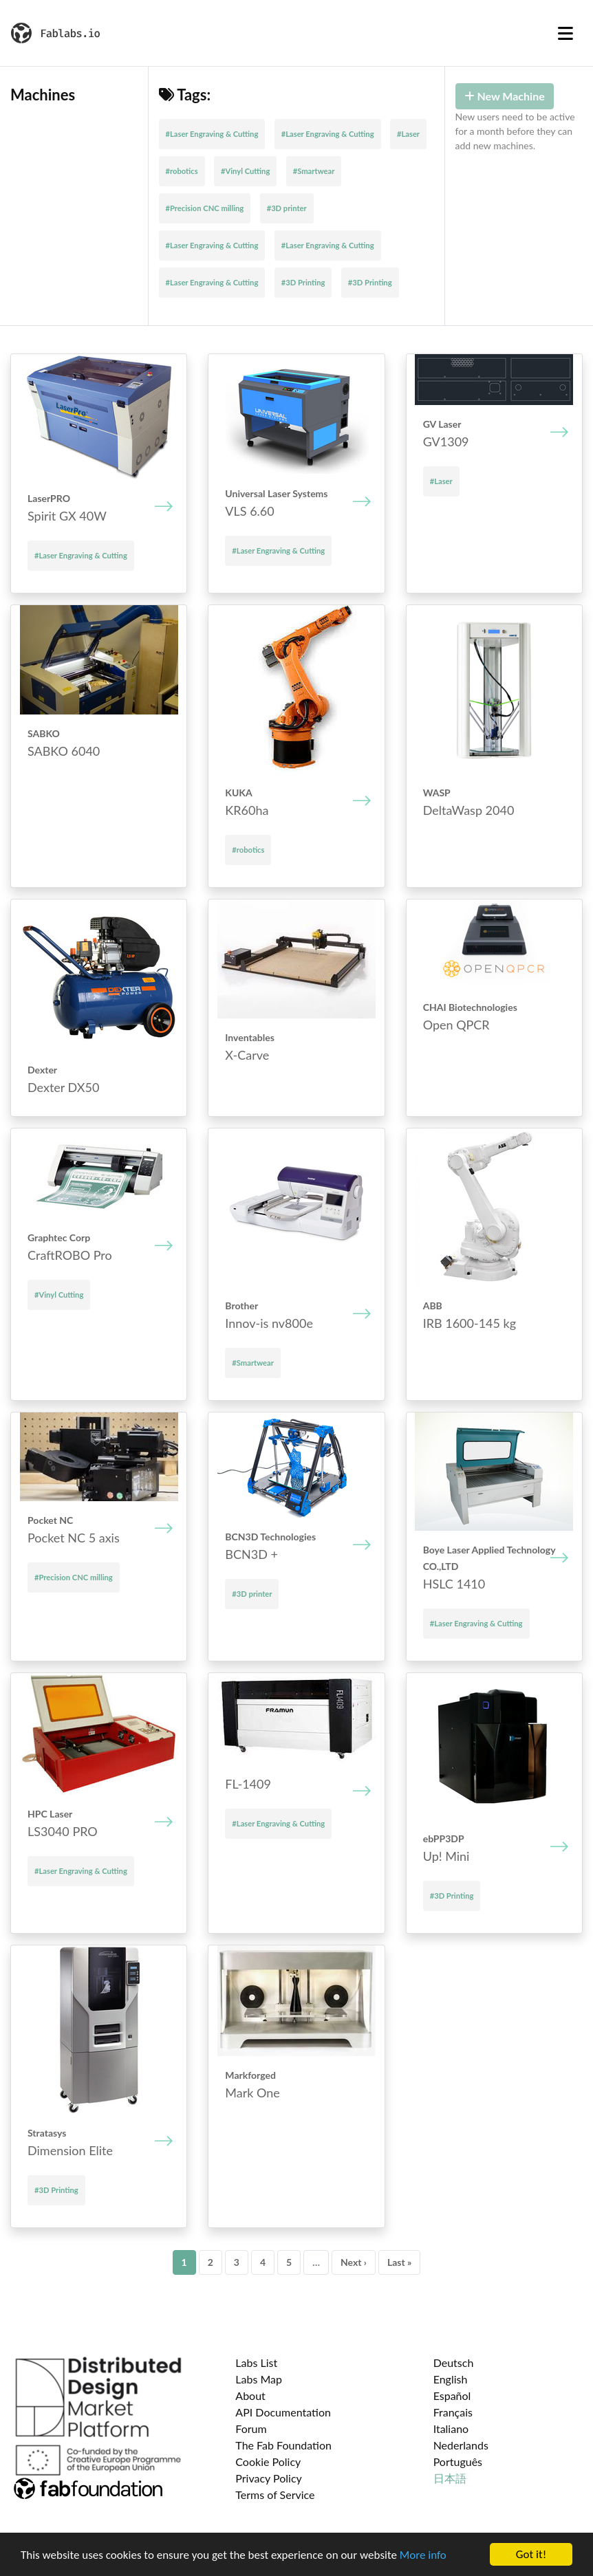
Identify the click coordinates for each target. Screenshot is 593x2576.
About (250, 2395)
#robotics (182, 170)
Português (457, 2461)
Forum (250, 2428)
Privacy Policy (268, 2478)
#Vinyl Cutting (245, 170)
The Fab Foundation (283, 2445)
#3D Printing (303, 282)
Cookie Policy (268, 2461)
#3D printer (287, 208)
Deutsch (453, 2362)
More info (423, 2556)
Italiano (451, 2428)
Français (453, 2412)
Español (452, 2395)
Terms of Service (274, 2494)
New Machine (504, 95)
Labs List (256, 2362)
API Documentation (283, 2412)
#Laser (408, 133)
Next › (354, 2262)
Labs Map (258, 2379)
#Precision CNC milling (205, 208)
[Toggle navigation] (565, 33)
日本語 (449, 2478)
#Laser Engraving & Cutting (212, 133)
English (450, 2379)
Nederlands (460, 2445)
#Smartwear (314, 170)
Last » (399, 2262)
